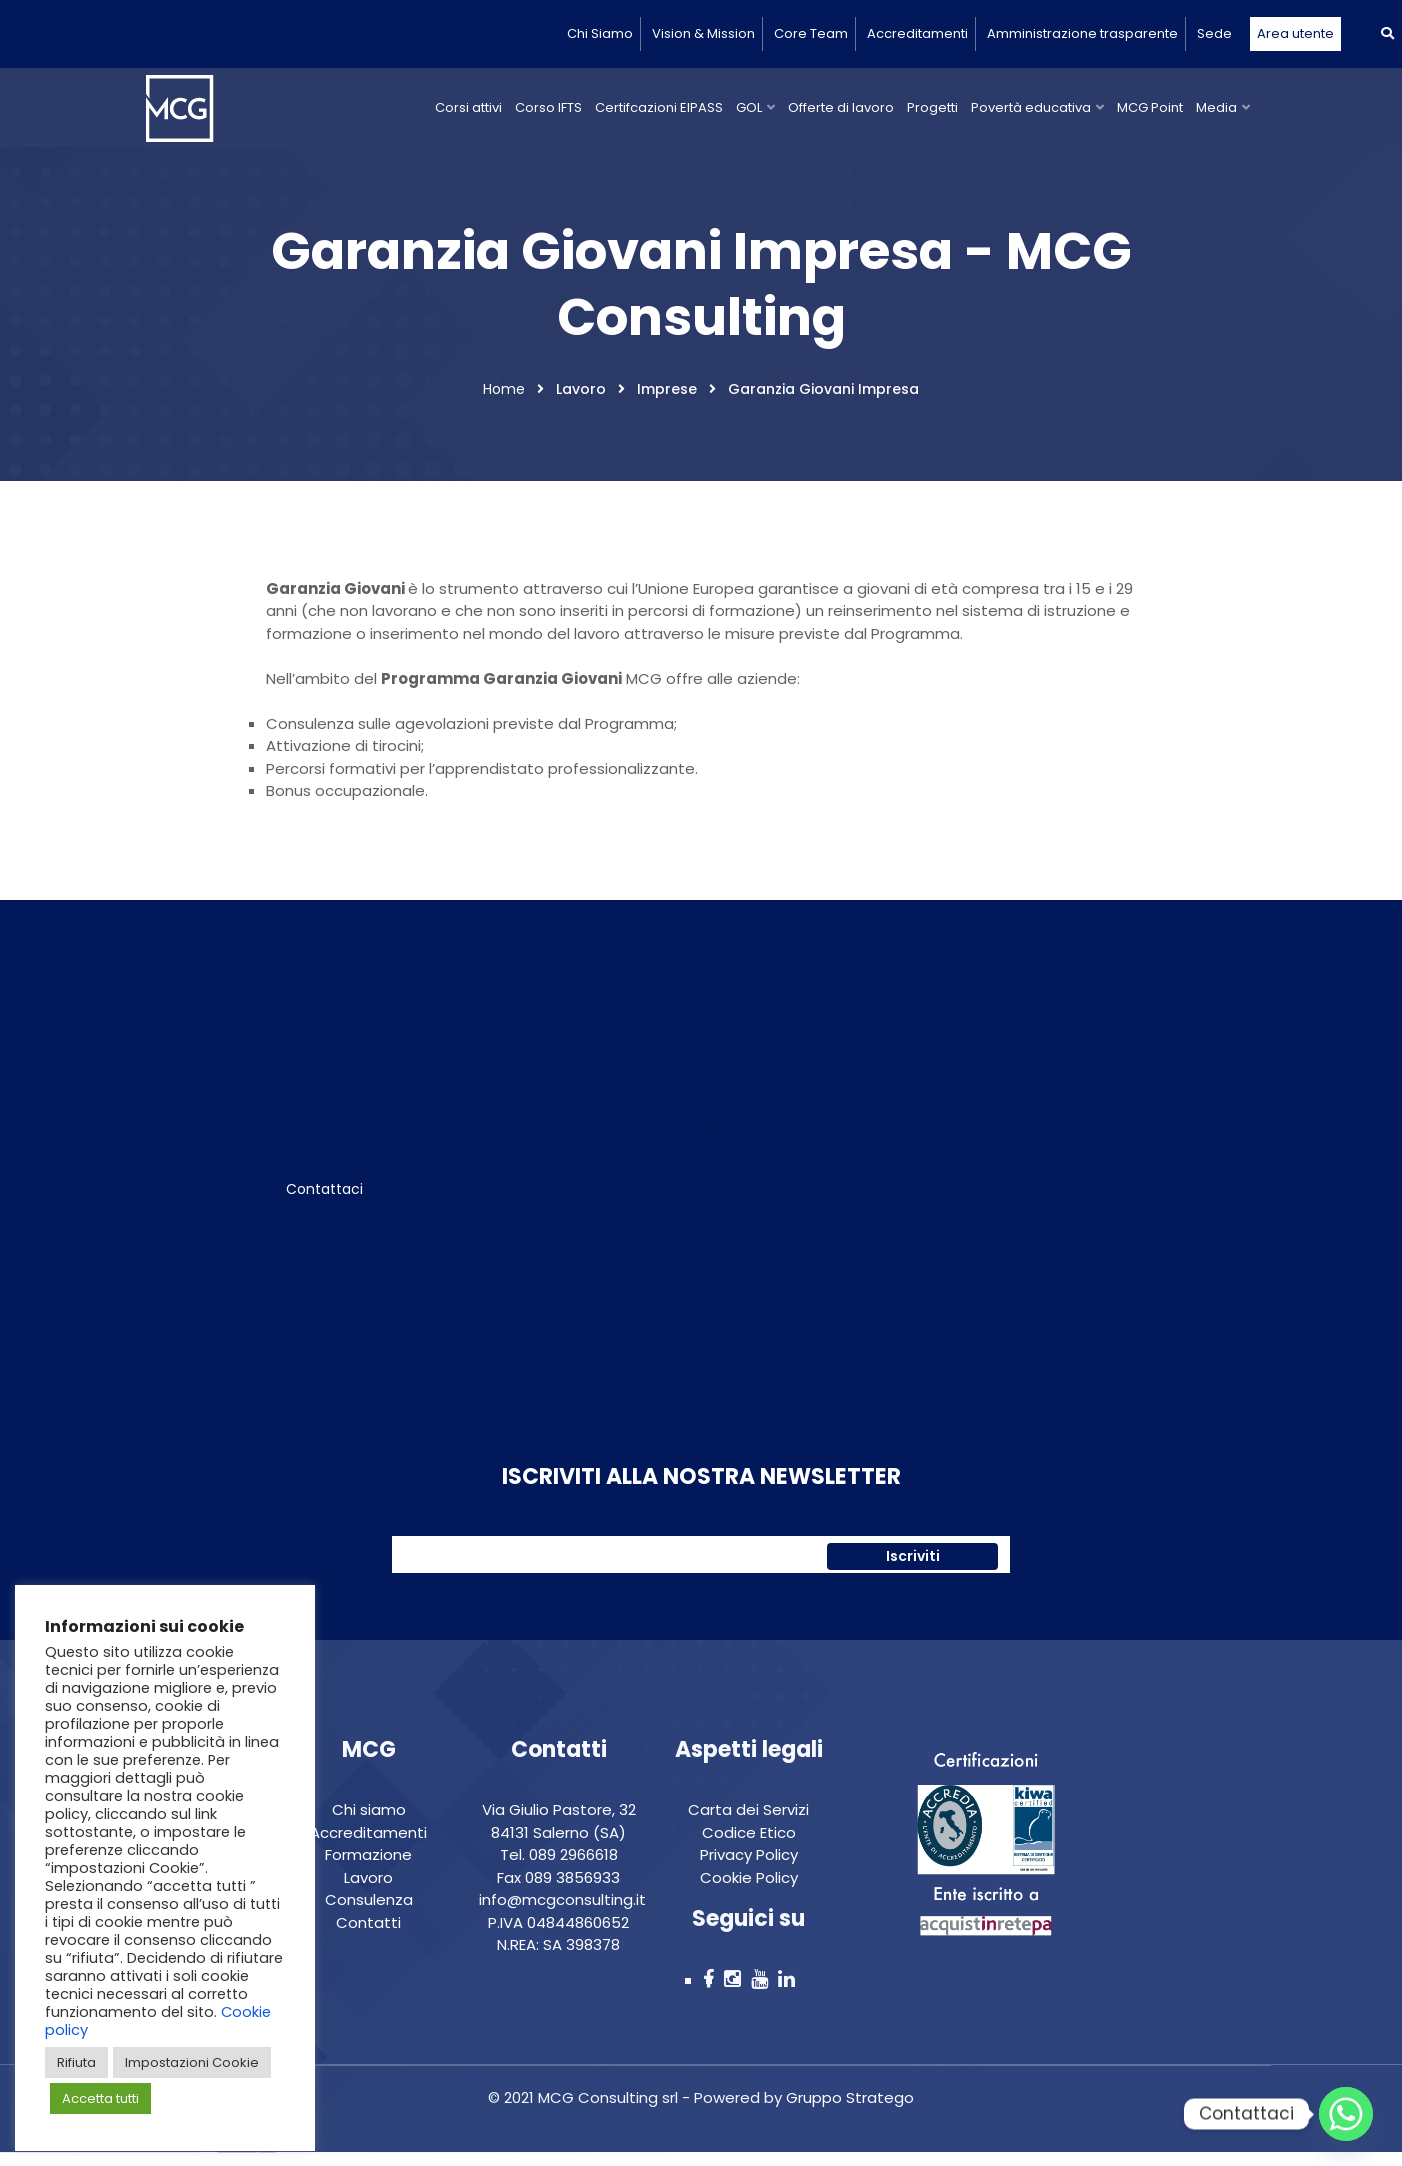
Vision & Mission (703, 33)
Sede (1214, 33)
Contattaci (324, 1201)
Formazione (368, 1867)
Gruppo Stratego (848, 2110)
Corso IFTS (548, 107)
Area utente (1295, 33)
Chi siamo (369, 1822)
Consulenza (369, 1912)
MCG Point (1150, 107)
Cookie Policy (749, 1890)
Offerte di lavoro (841, 107)
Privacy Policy (749, 1867)
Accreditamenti (917, 33)
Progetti (932, 107)
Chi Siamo (600, 33)
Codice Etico (749, 1845)
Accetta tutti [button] (100, 2098)
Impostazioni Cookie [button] (192, 2062)
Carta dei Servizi (748, 1822)
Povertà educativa (1031, 107)
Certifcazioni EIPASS (659, 107)
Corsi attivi (468, 107)
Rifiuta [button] (76, 2062)
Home (504, 402)
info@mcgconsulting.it (562, 1912)
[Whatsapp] (1346, 2114)
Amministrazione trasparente (1082, 33)
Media (1216, 107)
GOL (749, 107)
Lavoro (368, 1890)
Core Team (811, 33)
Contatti (368, 1935)
